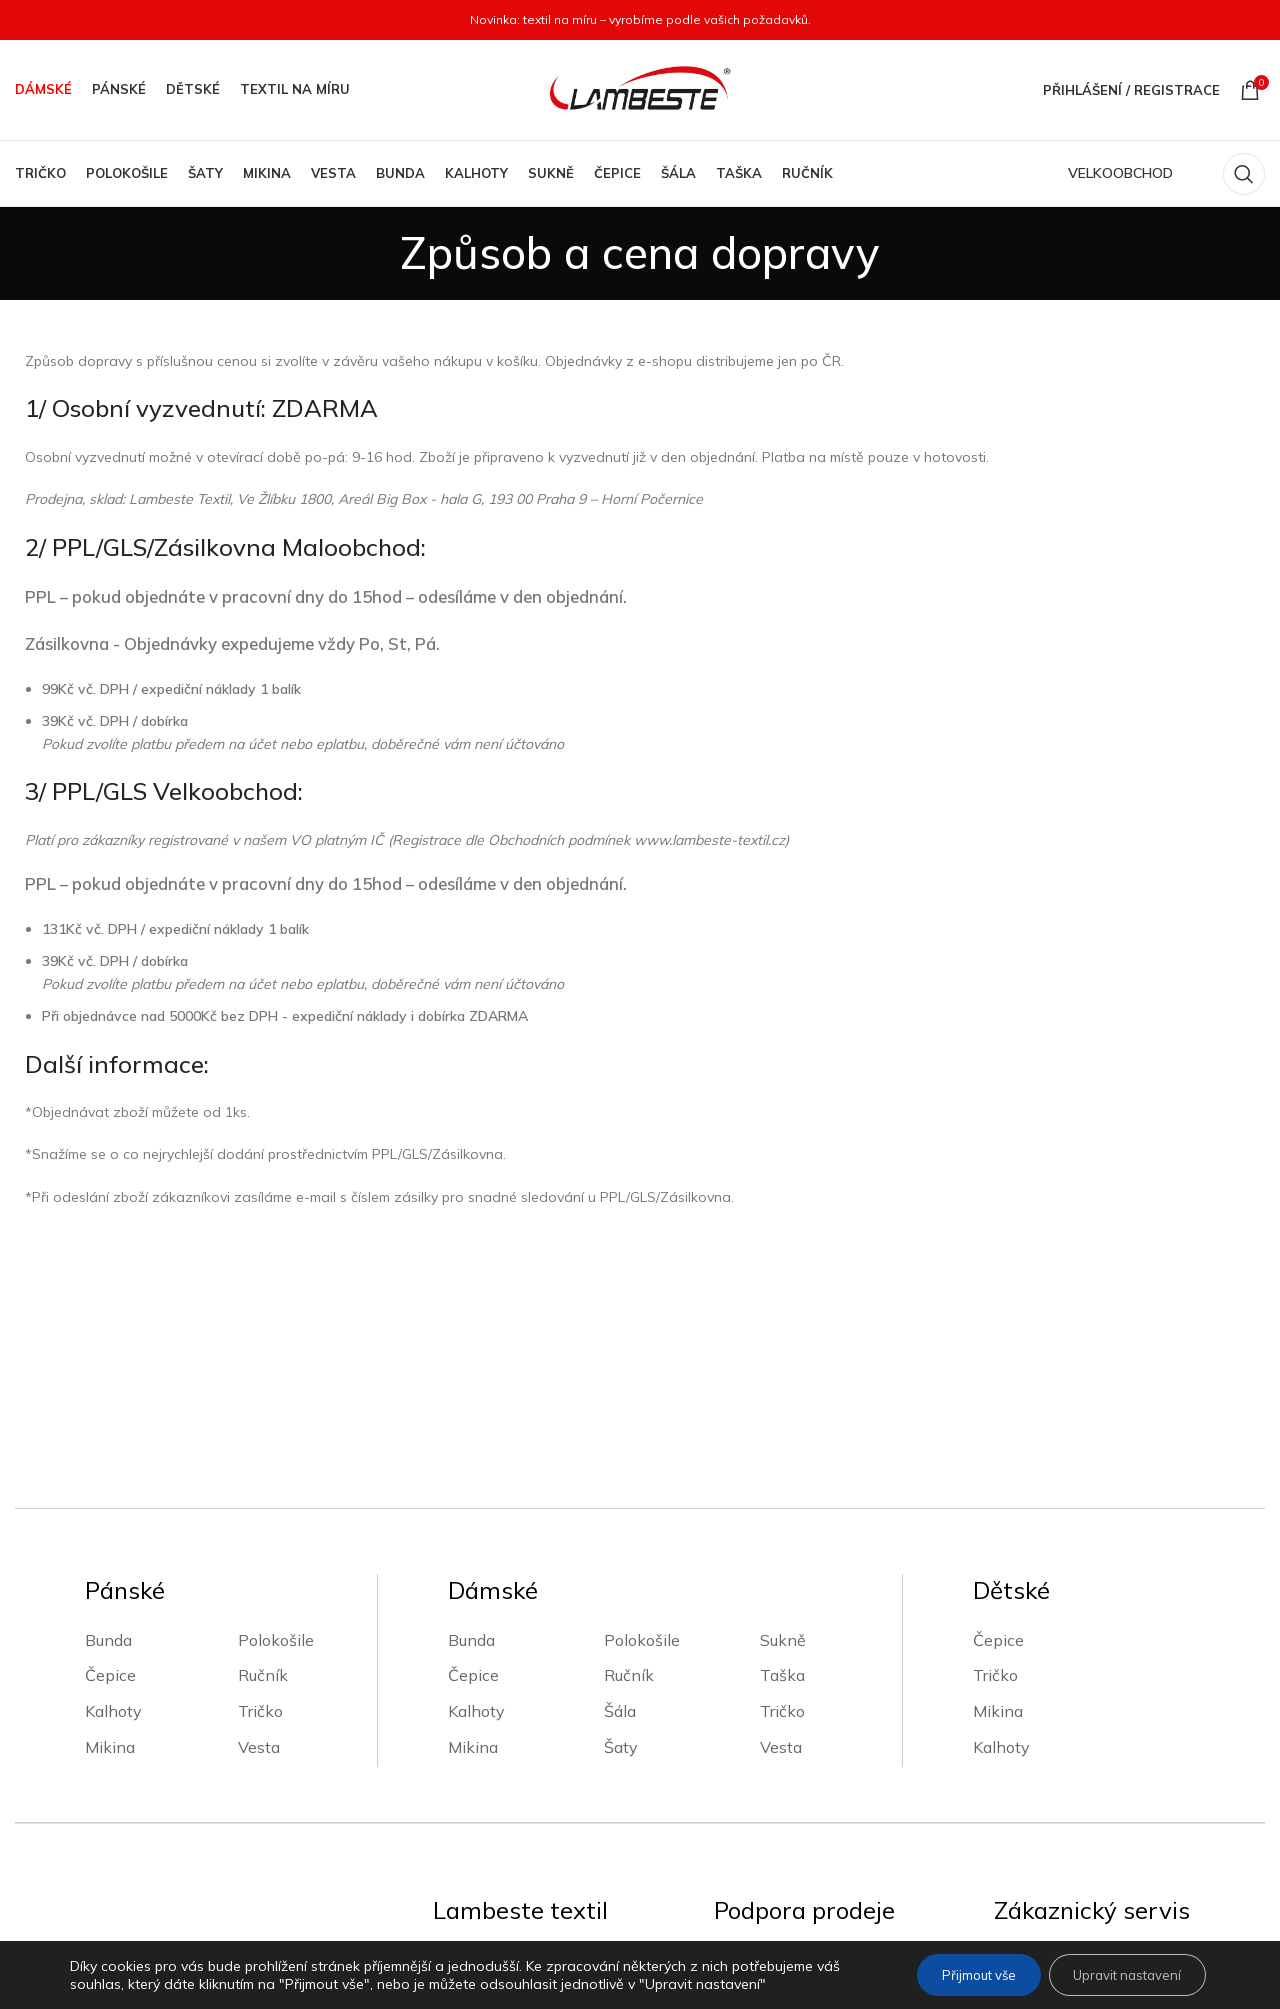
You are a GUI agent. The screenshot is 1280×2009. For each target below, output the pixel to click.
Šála (620, 1543)
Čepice (110, 1508)
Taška (782, 1508)
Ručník (263, 1508)
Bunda (108, 1472)
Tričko (260, 1543)
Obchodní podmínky (789, 1791)
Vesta (259, 1579)
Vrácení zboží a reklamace (1089, 1862)
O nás (454, 1791)
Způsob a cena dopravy (1080, 1791)
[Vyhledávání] (1244, 174)
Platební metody (1055, 1826)
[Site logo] (640, 89)
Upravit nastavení (1118, 1975)
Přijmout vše (953, 1975)
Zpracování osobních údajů (812, 1826)
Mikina (110, 1579)
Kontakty (467, 1826)
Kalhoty (113, 1543)
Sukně (783, 1472)
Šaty (621, 1579)
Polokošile (276, 1472)
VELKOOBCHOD (1120, 173)
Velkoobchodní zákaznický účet (549, 1862)
